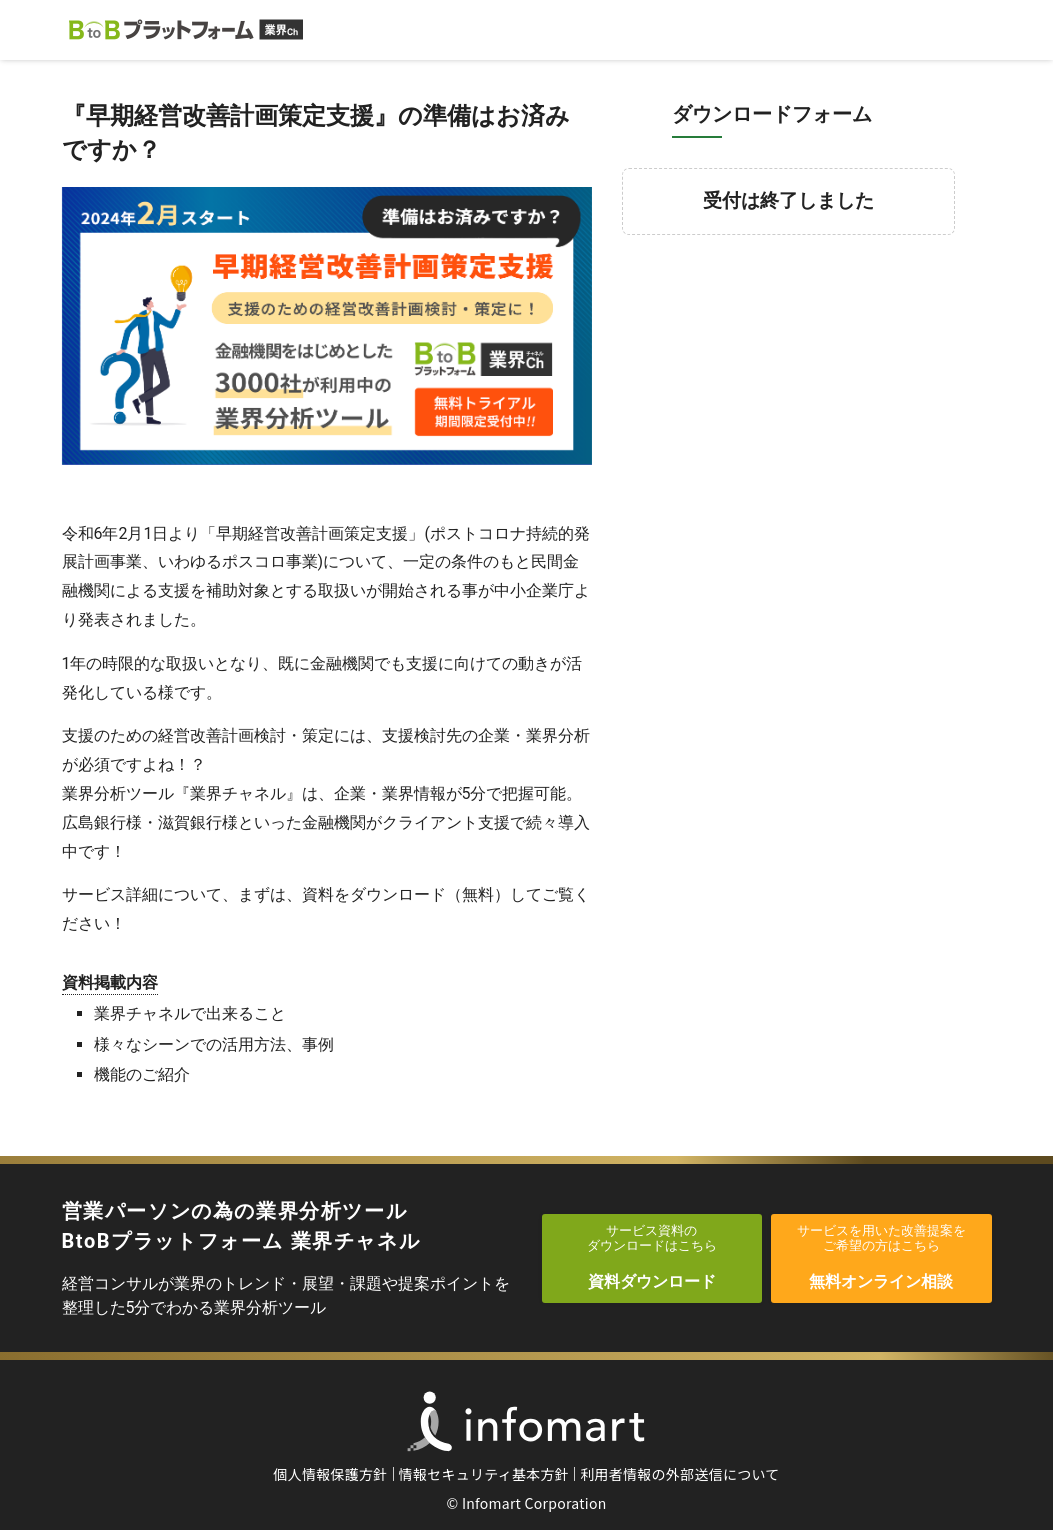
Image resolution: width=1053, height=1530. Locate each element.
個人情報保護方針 (330, 1474)
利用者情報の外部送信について (680, 1474)
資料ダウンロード (652, 1257)
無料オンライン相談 (881, 1257)
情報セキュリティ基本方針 (484, 1474)
